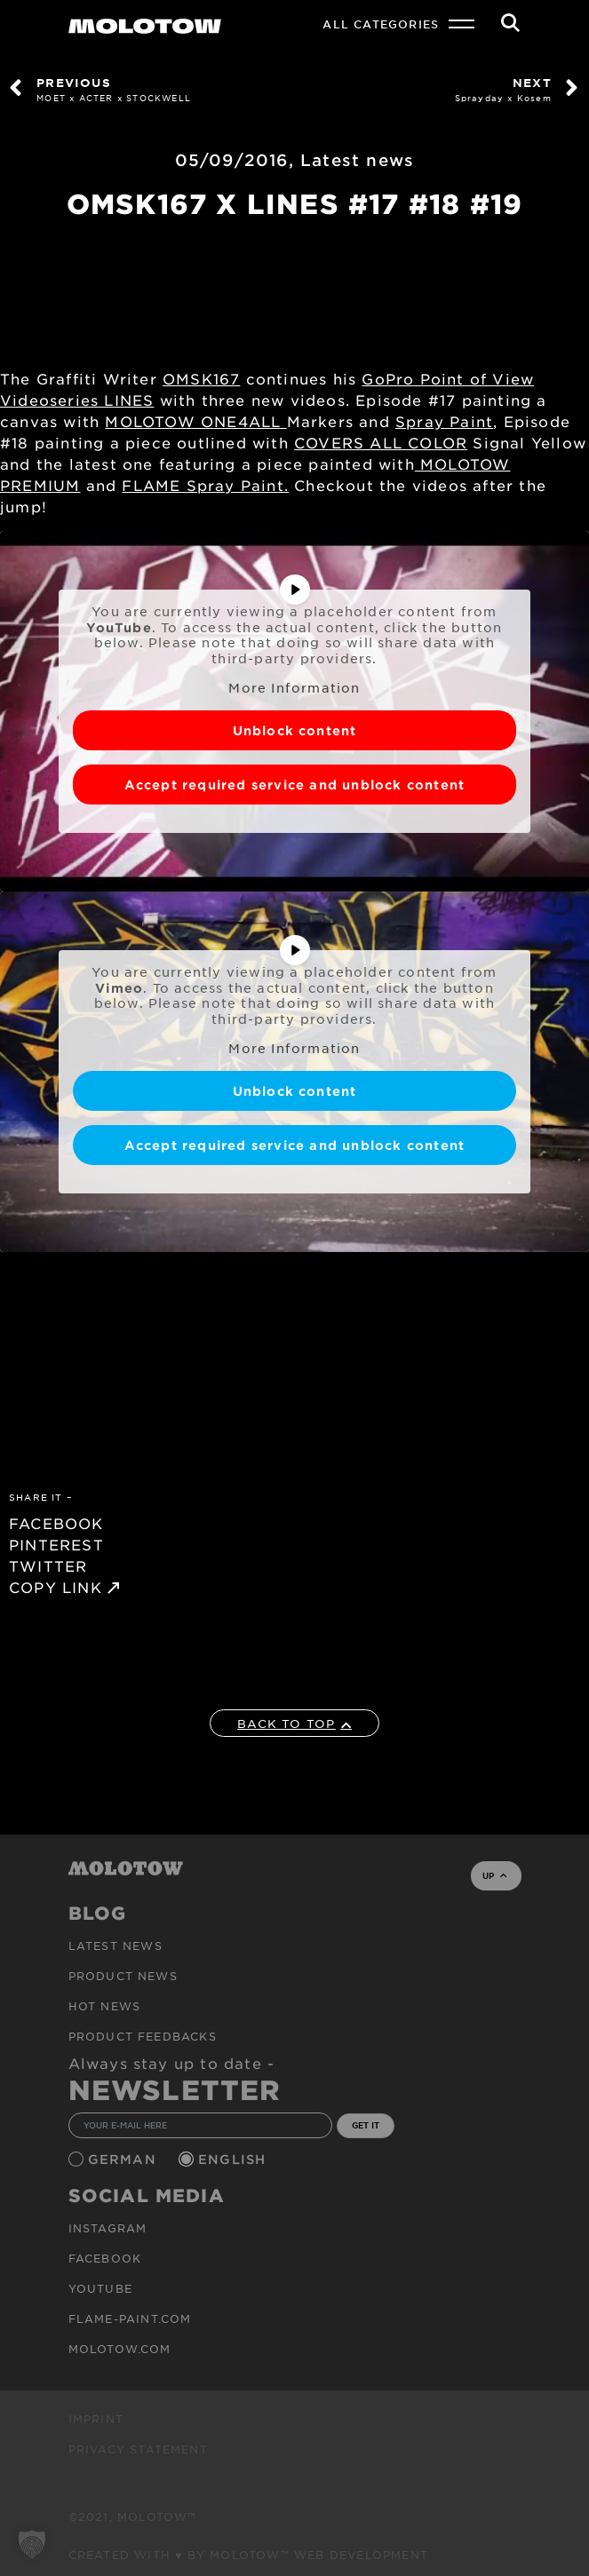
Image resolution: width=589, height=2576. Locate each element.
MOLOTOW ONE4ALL (195, 421)
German (124, 2159)
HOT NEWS (104, 2006)
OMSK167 (201, 378)
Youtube (100, 2288)
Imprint (95, 2419)
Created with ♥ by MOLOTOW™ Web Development (248, 2555)
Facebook (105, 2258)
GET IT (365, 2125)
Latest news (357, 160)
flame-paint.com (130, 2318)
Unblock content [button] (295, 729)
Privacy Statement (138, 2449)
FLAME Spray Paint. (205, 485)
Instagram (107, 2228)
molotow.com (119, 2349)
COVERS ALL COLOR (380, 442)
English (234, 2159)
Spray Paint (444, 421)
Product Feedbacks (142, 2036)
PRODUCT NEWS (123, 1976)
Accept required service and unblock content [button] (295, 783)
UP (494, 1875)
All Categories (380, 24)
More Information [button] (294, 687)
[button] (32, 2544)
